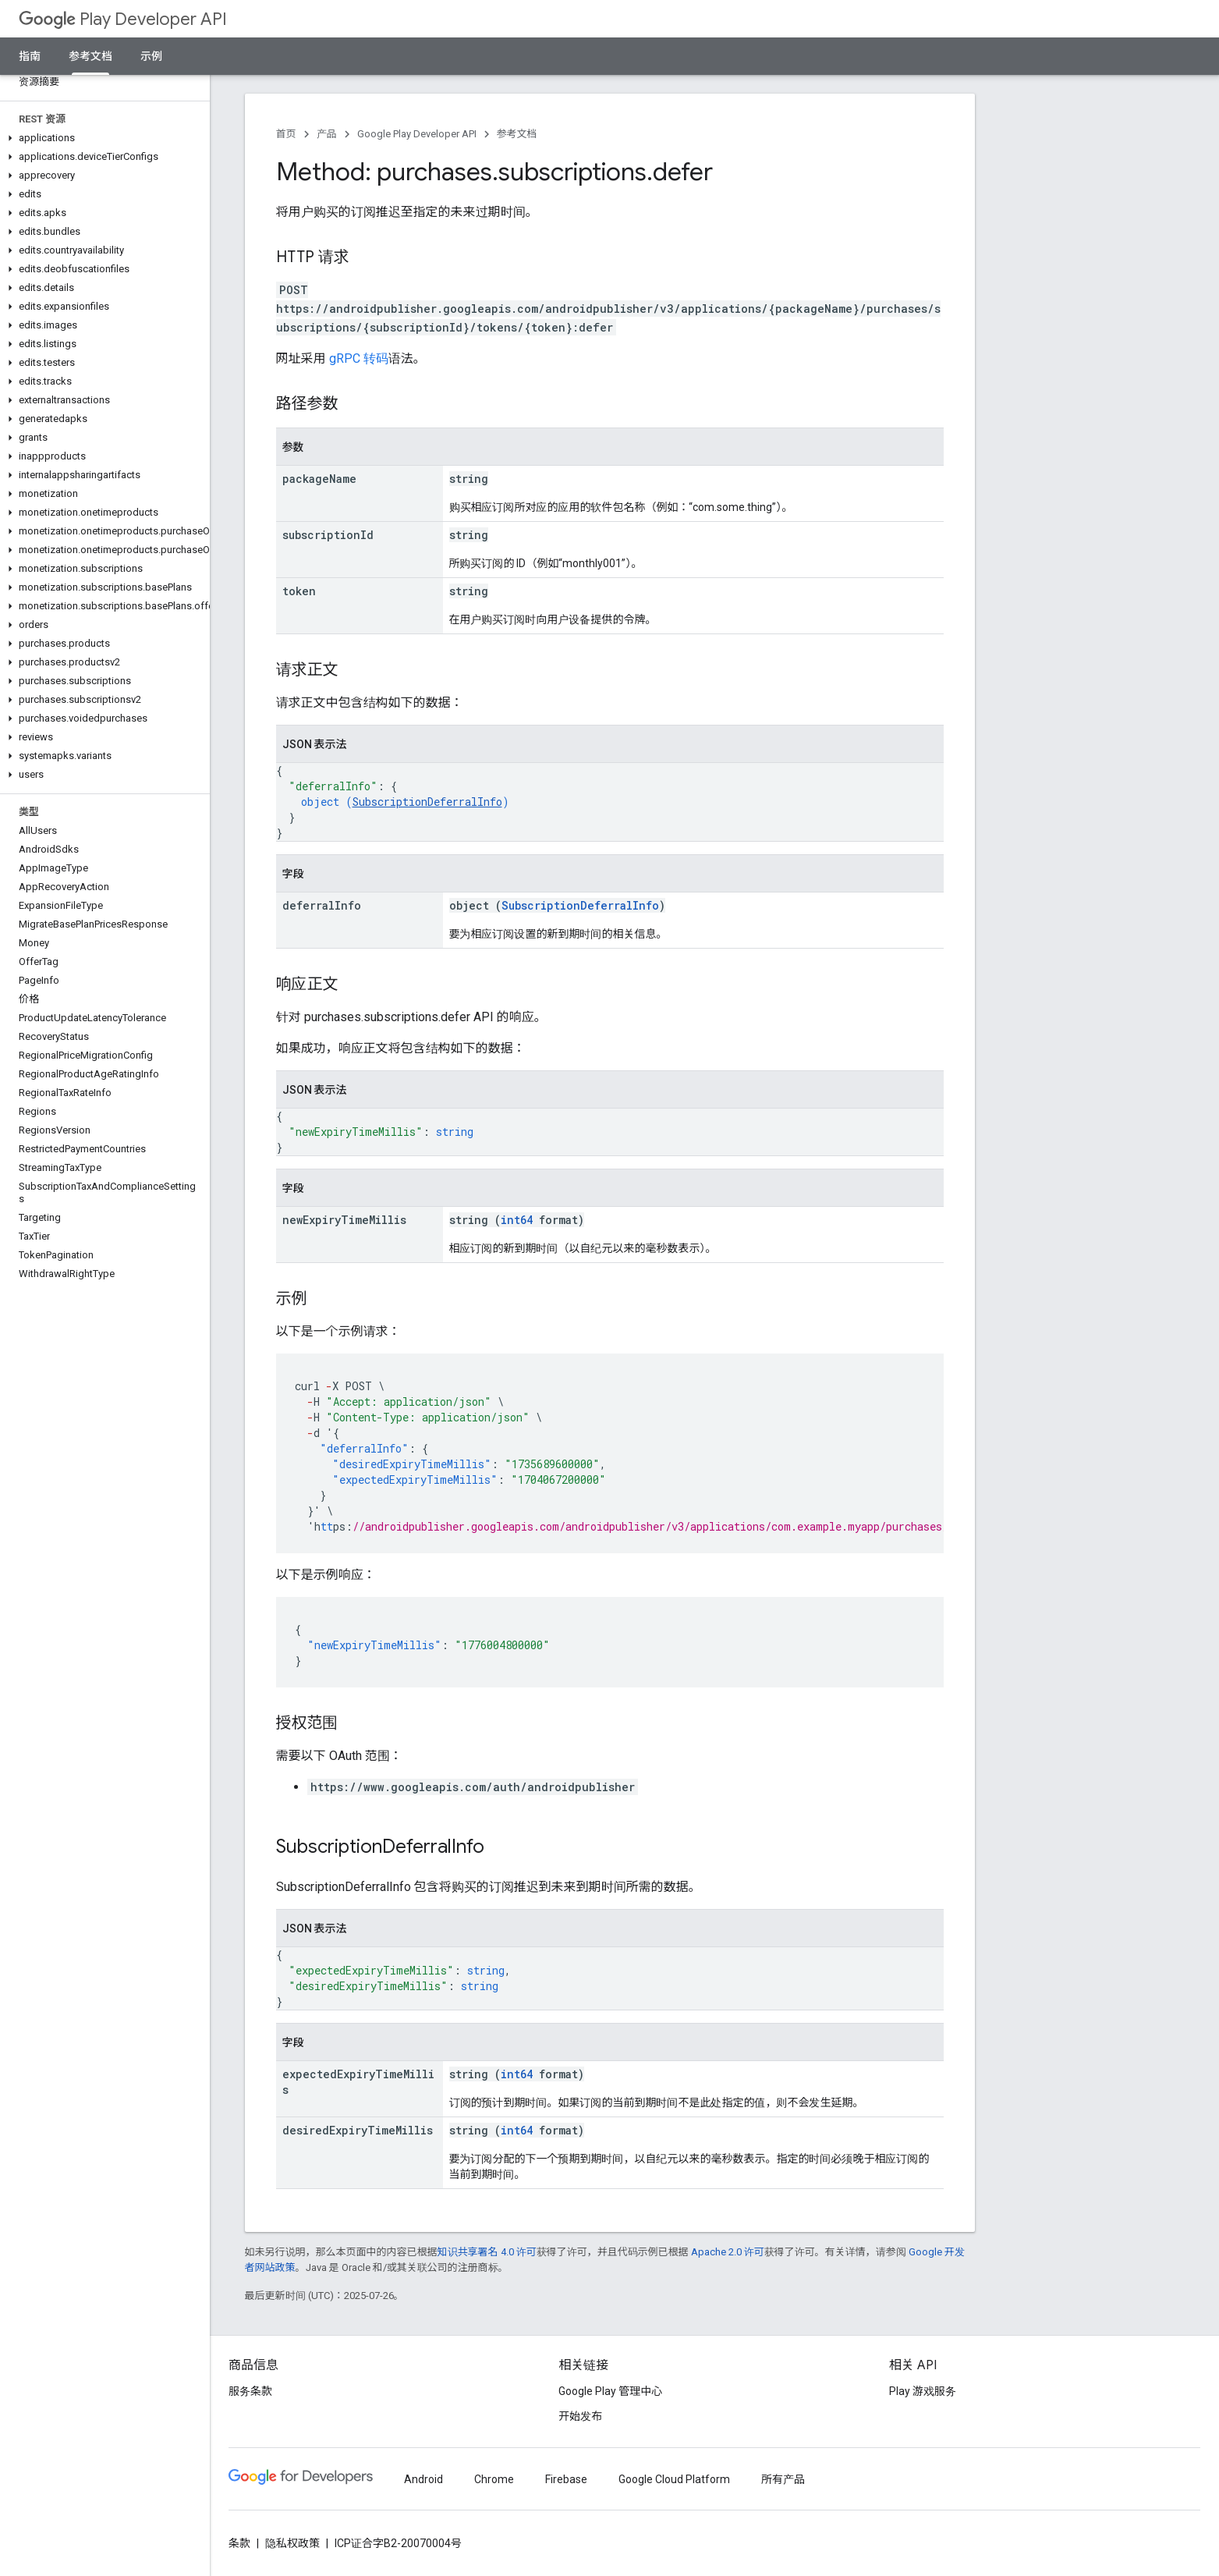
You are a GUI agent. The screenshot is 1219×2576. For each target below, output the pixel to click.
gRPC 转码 (358, 358)
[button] (102, 138)
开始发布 (580, 2416)
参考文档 (517, 134)
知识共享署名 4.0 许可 (487, 2252)
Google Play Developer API (417, 134)
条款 (239, 2543)
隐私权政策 (292, 2543)
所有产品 (783, 2479)
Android (423, 2479)
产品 (327, 134)
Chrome (494, 2479)
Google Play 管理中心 (610, 2391)
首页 (286, 134)
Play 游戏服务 (922, 2391)
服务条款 (250, 2391)
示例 (151, 56)
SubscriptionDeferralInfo (427, 801)
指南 (30, 56)
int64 (517, 1219)
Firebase (566, 2479)
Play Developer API (123, 19)
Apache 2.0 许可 (727, 2252)
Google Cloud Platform (674, 2479)
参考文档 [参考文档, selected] (90, 56)
